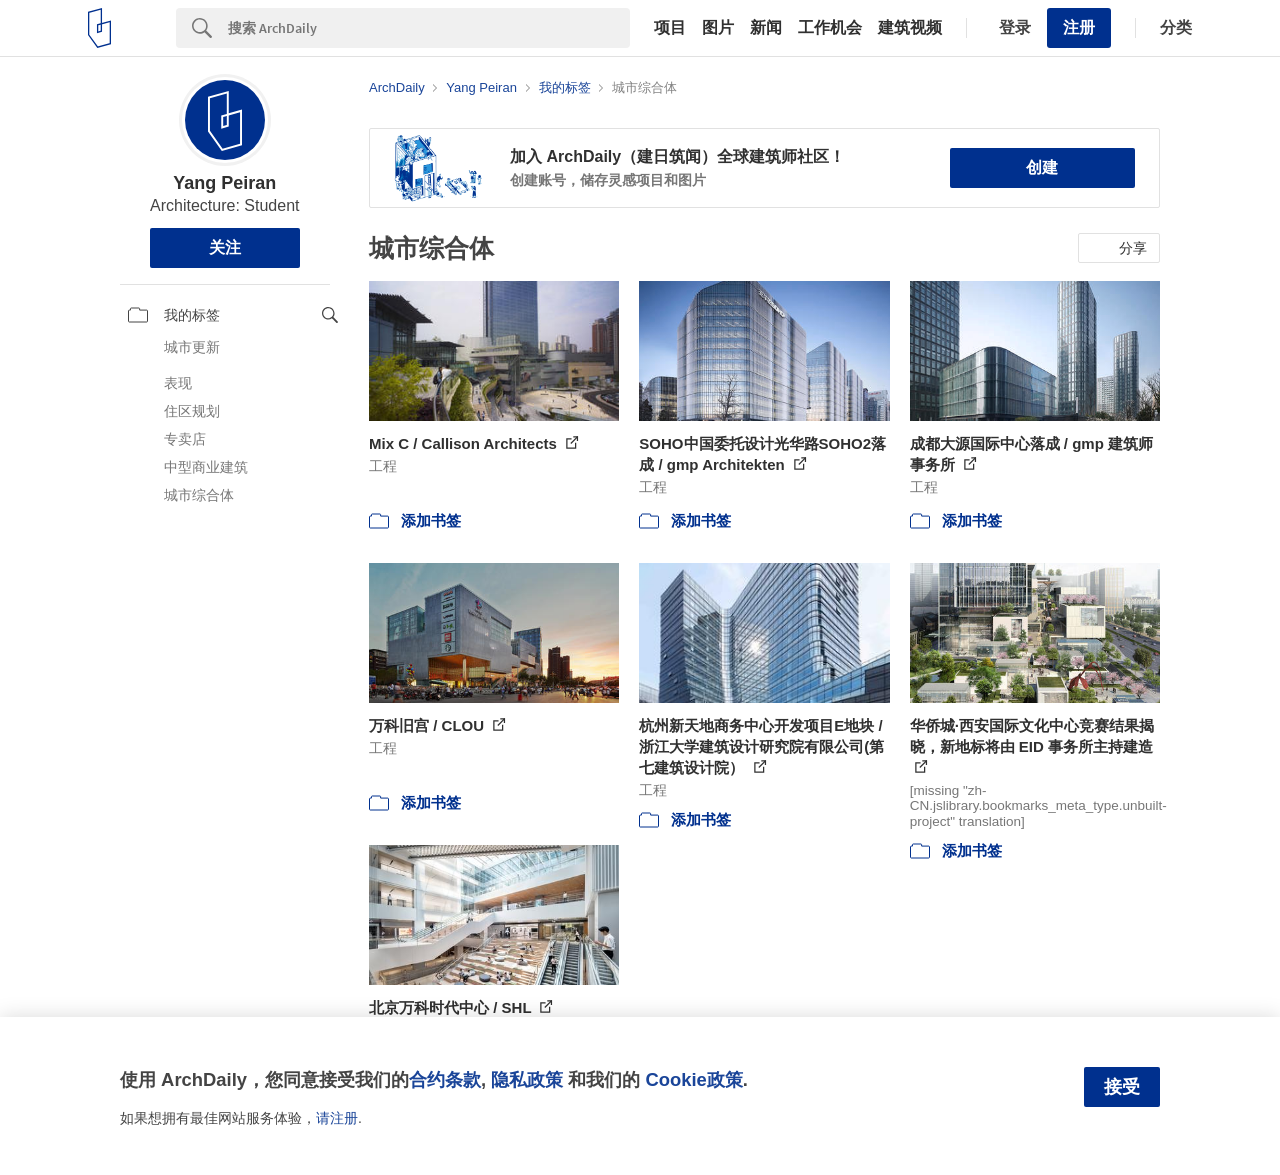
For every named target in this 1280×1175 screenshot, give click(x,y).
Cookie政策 (693, 1079)
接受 (1122, 1087)
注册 (1079, 27)
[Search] (429, 28)
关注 (225, 247)
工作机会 (830, 28)
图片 (718, 28)
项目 (670, 28)
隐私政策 (527, 1079)
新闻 (766, 28)
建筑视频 (910, 28)
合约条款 (445, 1079)
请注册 (337, 1118)
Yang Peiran (224, 183)
